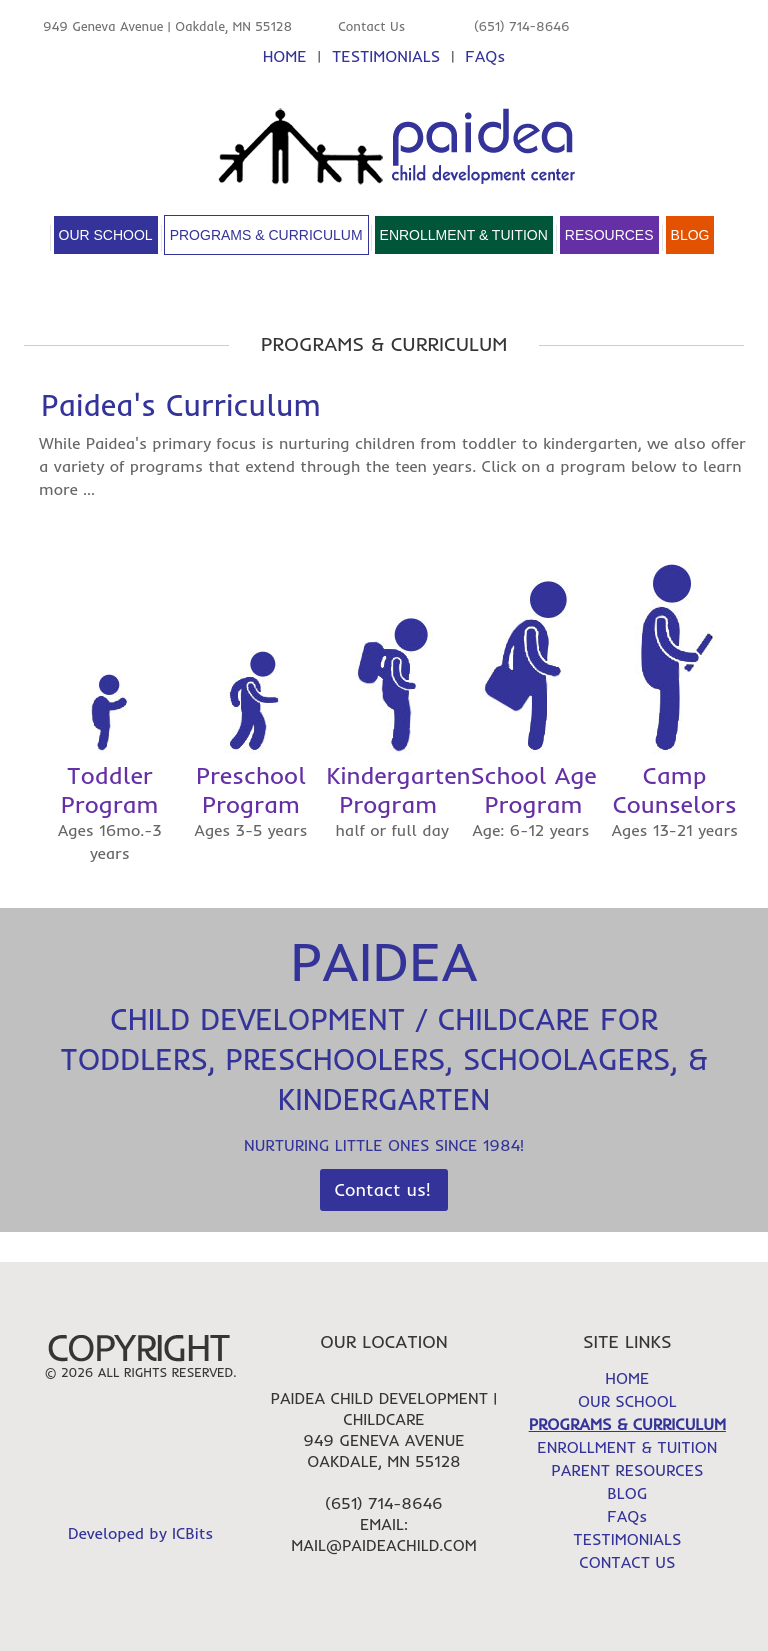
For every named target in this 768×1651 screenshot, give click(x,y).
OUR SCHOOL (627, 1401)
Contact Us (371, 26)
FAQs (485, 56)
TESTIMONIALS (386, 56)
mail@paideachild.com (383, 1545)
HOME (285, 56)
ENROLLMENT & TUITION (627, 1447)
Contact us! (383, 1189)
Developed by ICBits (140, 1533)
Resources (609, 235)
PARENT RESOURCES (627, 1470)
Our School (106, 235)
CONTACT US (627, 1562)
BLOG (627, 1493)
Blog (690, 235)
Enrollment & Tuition (464, 235)
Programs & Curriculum (266, 235)
